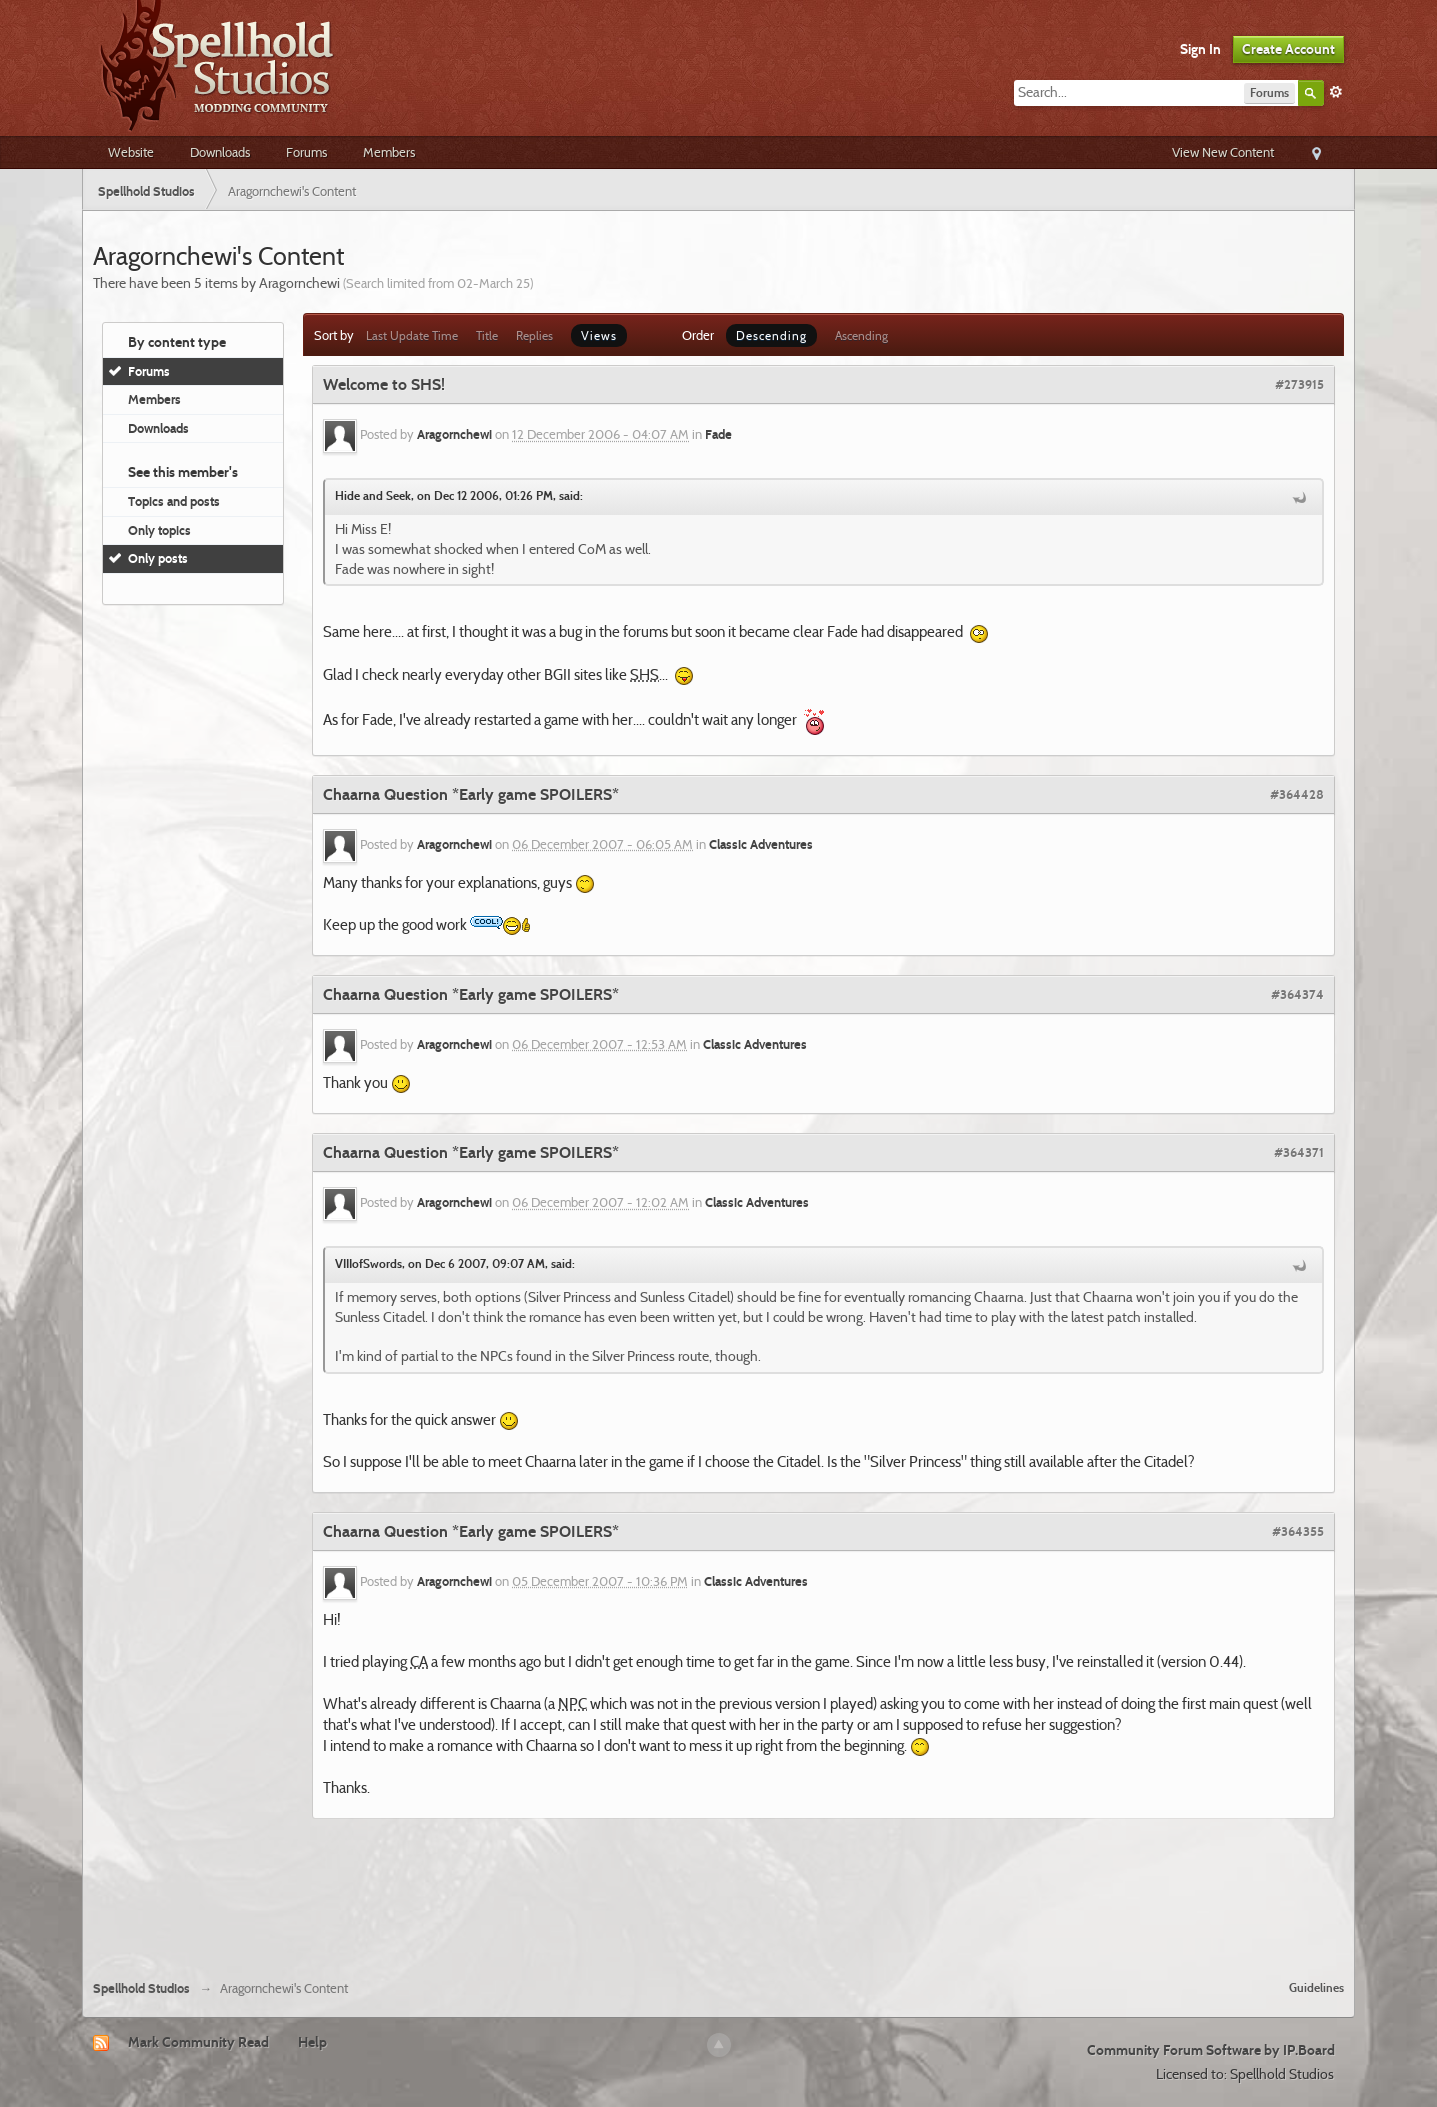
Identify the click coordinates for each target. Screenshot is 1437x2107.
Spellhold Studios (141, 1988)
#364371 (1299, 1152)
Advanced (1336, 92)
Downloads (220, 152)
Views (599, 335)
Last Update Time (412, 335)
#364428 (1297, 794)
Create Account (1288, 49)
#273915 (1299, 384)
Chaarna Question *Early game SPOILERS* (471, 794)
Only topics (159, 530)
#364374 (1297, 994)
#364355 (1298, 1531)
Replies (534, 335)
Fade (718, 435)
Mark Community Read (198, 2042)
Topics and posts (174, 501)
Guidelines (1316, 1987)
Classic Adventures (761, 844)
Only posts (158, 558)
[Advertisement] (719, 1910)
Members (389, 152)
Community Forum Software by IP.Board (1211, 2050)
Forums (306, 152)
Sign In (1200, 49)
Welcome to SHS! (384, 384)
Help (312, 2042)
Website (131, 152)
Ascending (861, 335)
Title (487, 335)
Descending (771, 335)
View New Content (1223, 152)
